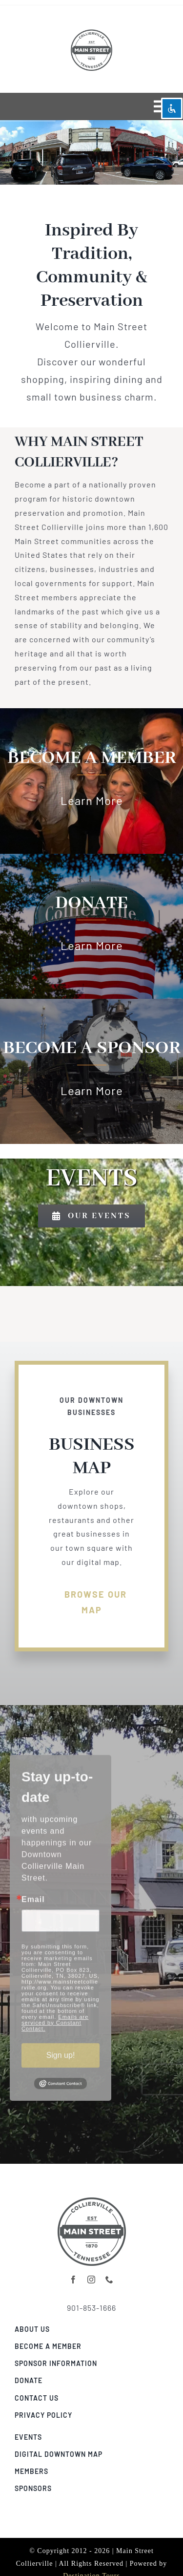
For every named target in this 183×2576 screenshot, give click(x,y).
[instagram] (91, 2279)
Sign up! (60, 2057)
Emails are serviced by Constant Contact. (54, 2025)
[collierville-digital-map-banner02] (92, 2196)
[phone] (109, 2279)
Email (33, 1902)
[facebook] (73, 2279)
